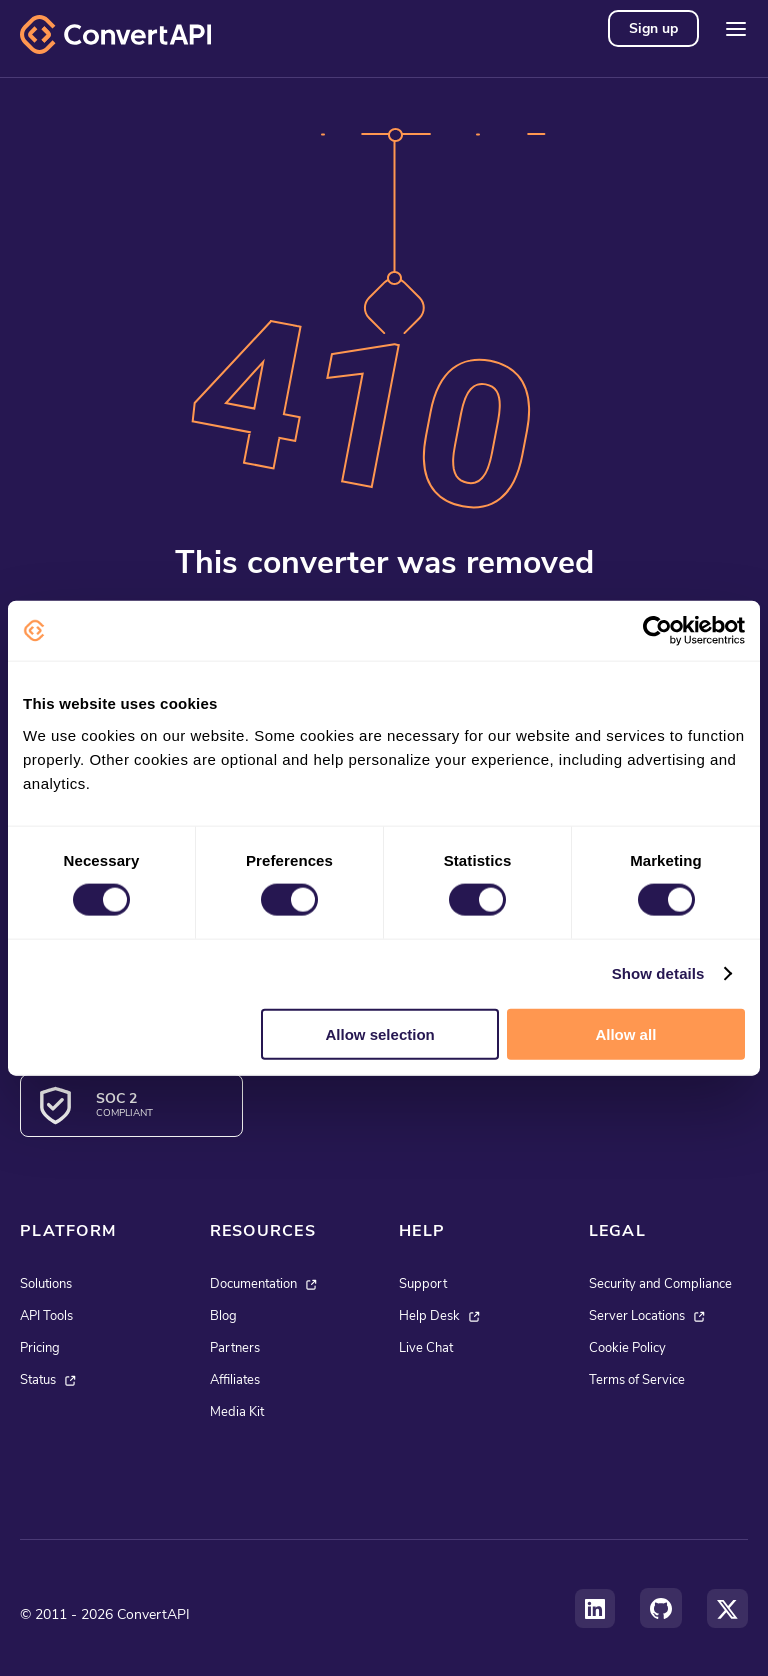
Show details (658, 973)
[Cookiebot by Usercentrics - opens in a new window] (657, 631)
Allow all (625, 1033)
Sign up (653, 28)
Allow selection (380, 1033)
